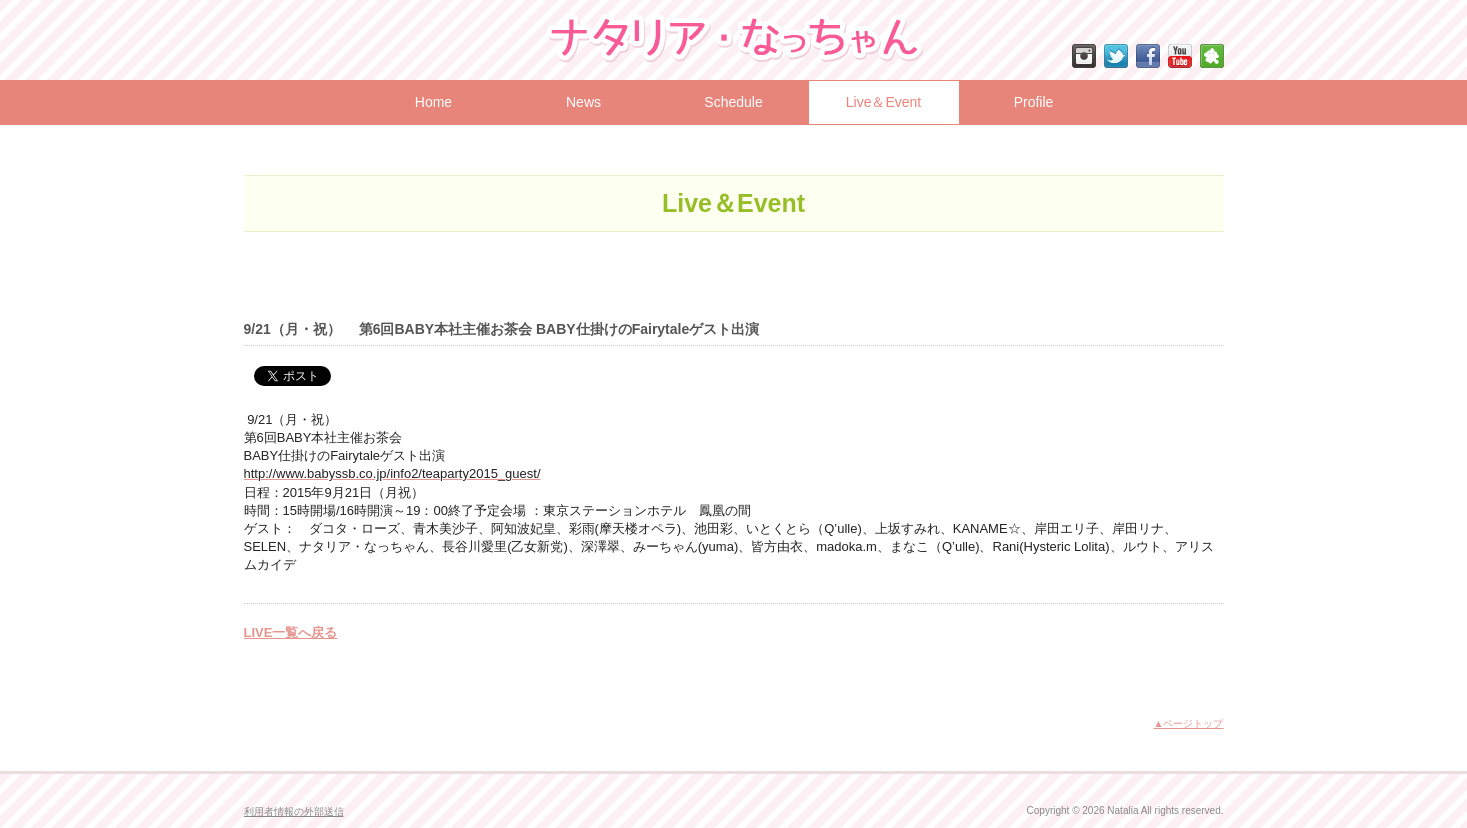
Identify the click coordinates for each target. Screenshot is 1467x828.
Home (433, 102)
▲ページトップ (1189, 723)
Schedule (733, 102)
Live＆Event (883, 102)
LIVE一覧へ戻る (291, 632)
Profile (1034, 102)
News (583, 102)
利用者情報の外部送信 (294, 811)
